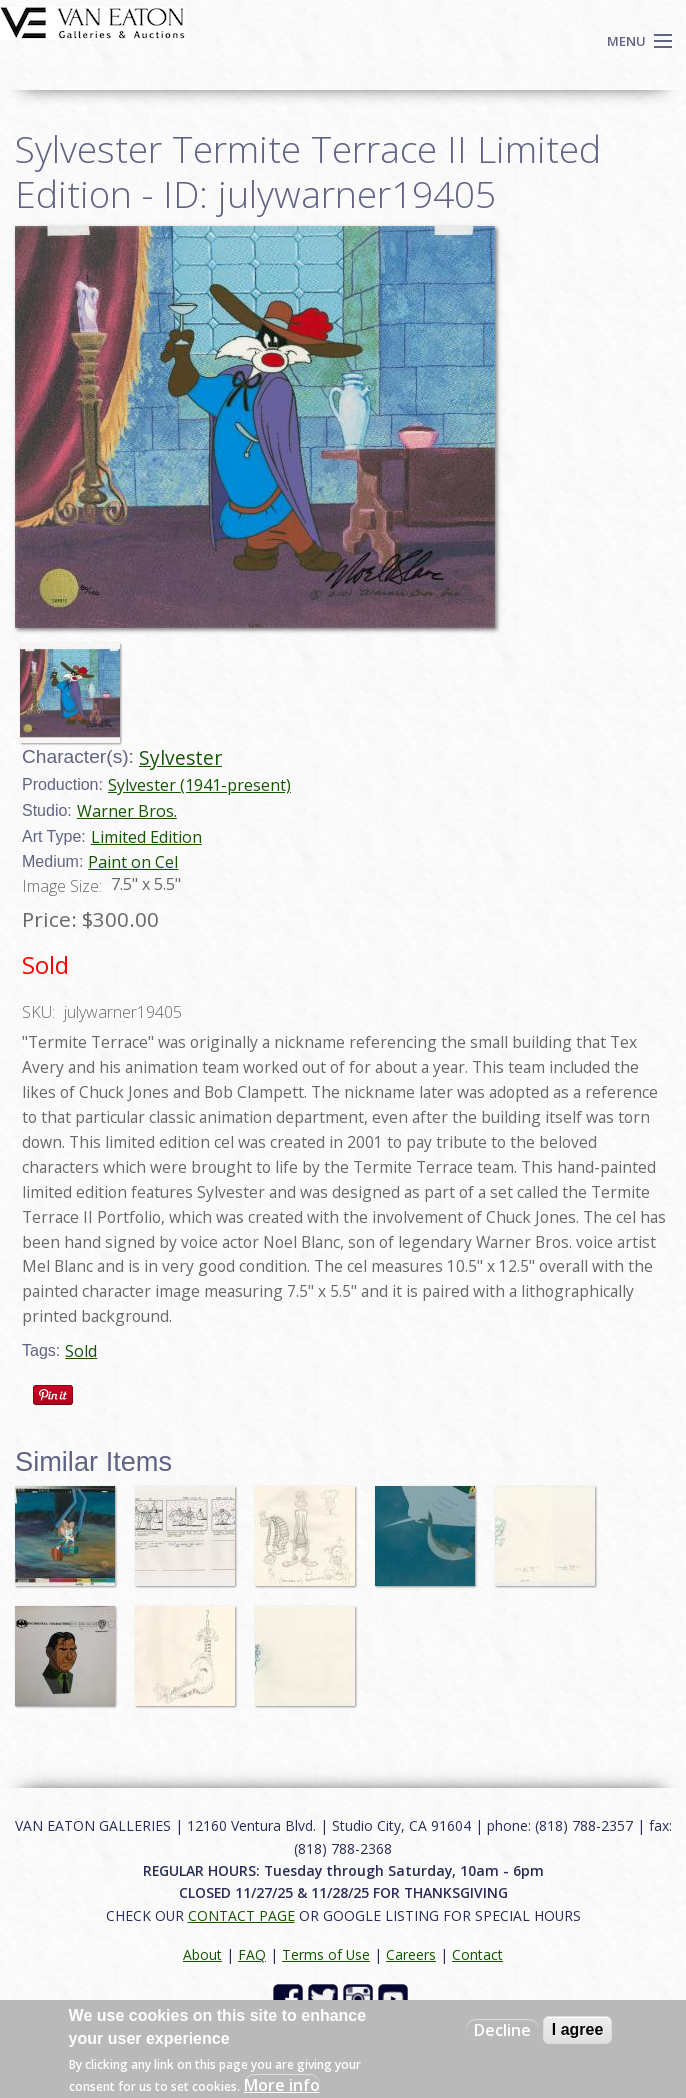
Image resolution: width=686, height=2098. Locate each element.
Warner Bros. (127, 811)
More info (282, 2085)
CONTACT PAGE (241, 1915)
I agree (578, 2029)
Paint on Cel (133, 862)
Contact (477, 1954)
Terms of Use (326, 1954)
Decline (502, 2030)
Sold (81, 1351)
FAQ (252, 1954)
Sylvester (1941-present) (199, 785)
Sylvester (180, 757)
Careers (411, 1954)
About (202, 1954)
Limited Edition (146, 837)
